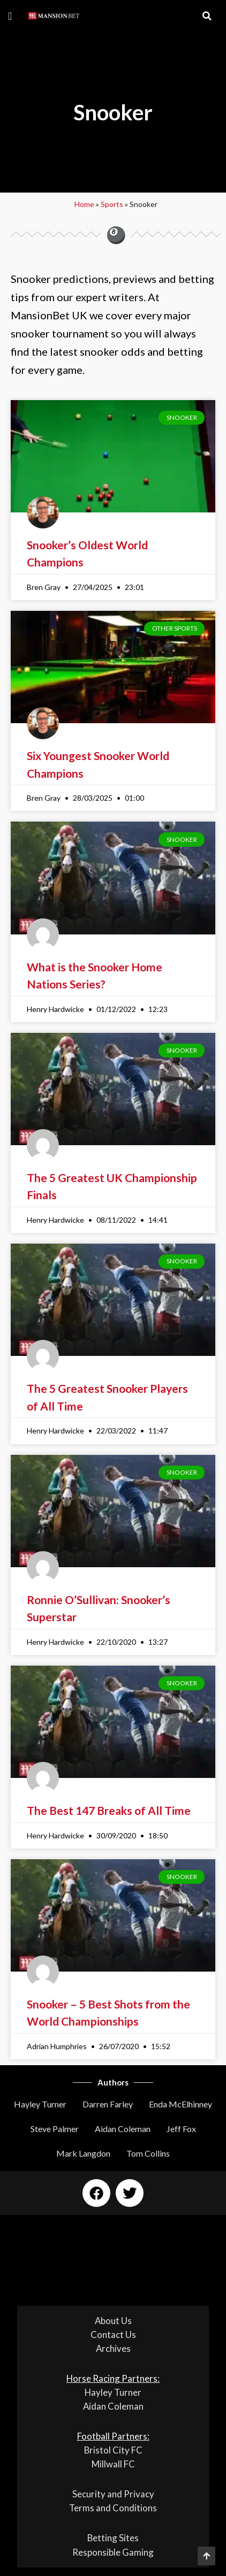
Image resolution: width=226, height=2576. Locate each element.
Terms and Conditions (113, 2507)
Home (84, 204)
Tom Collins (148, 2153)
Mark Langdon (83, 2153)
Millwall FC (113, 2464)
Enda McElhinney (180, 2104)
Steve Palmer (55, 2128)
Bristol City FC (113, 2450)
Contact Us (113, 2334)
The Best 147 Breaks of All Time (109, 1810)
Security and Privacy (113, 2494)
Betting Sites (113, 2537)
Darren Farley (107, 2104)
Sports (112, 204)
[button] (9, 16)
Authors (113, 2082)
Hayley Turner (40, 2104)
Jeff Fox (181, 2128)
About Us (113, 2320)
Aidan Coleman (122, 2128)
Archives (113, 2348)
